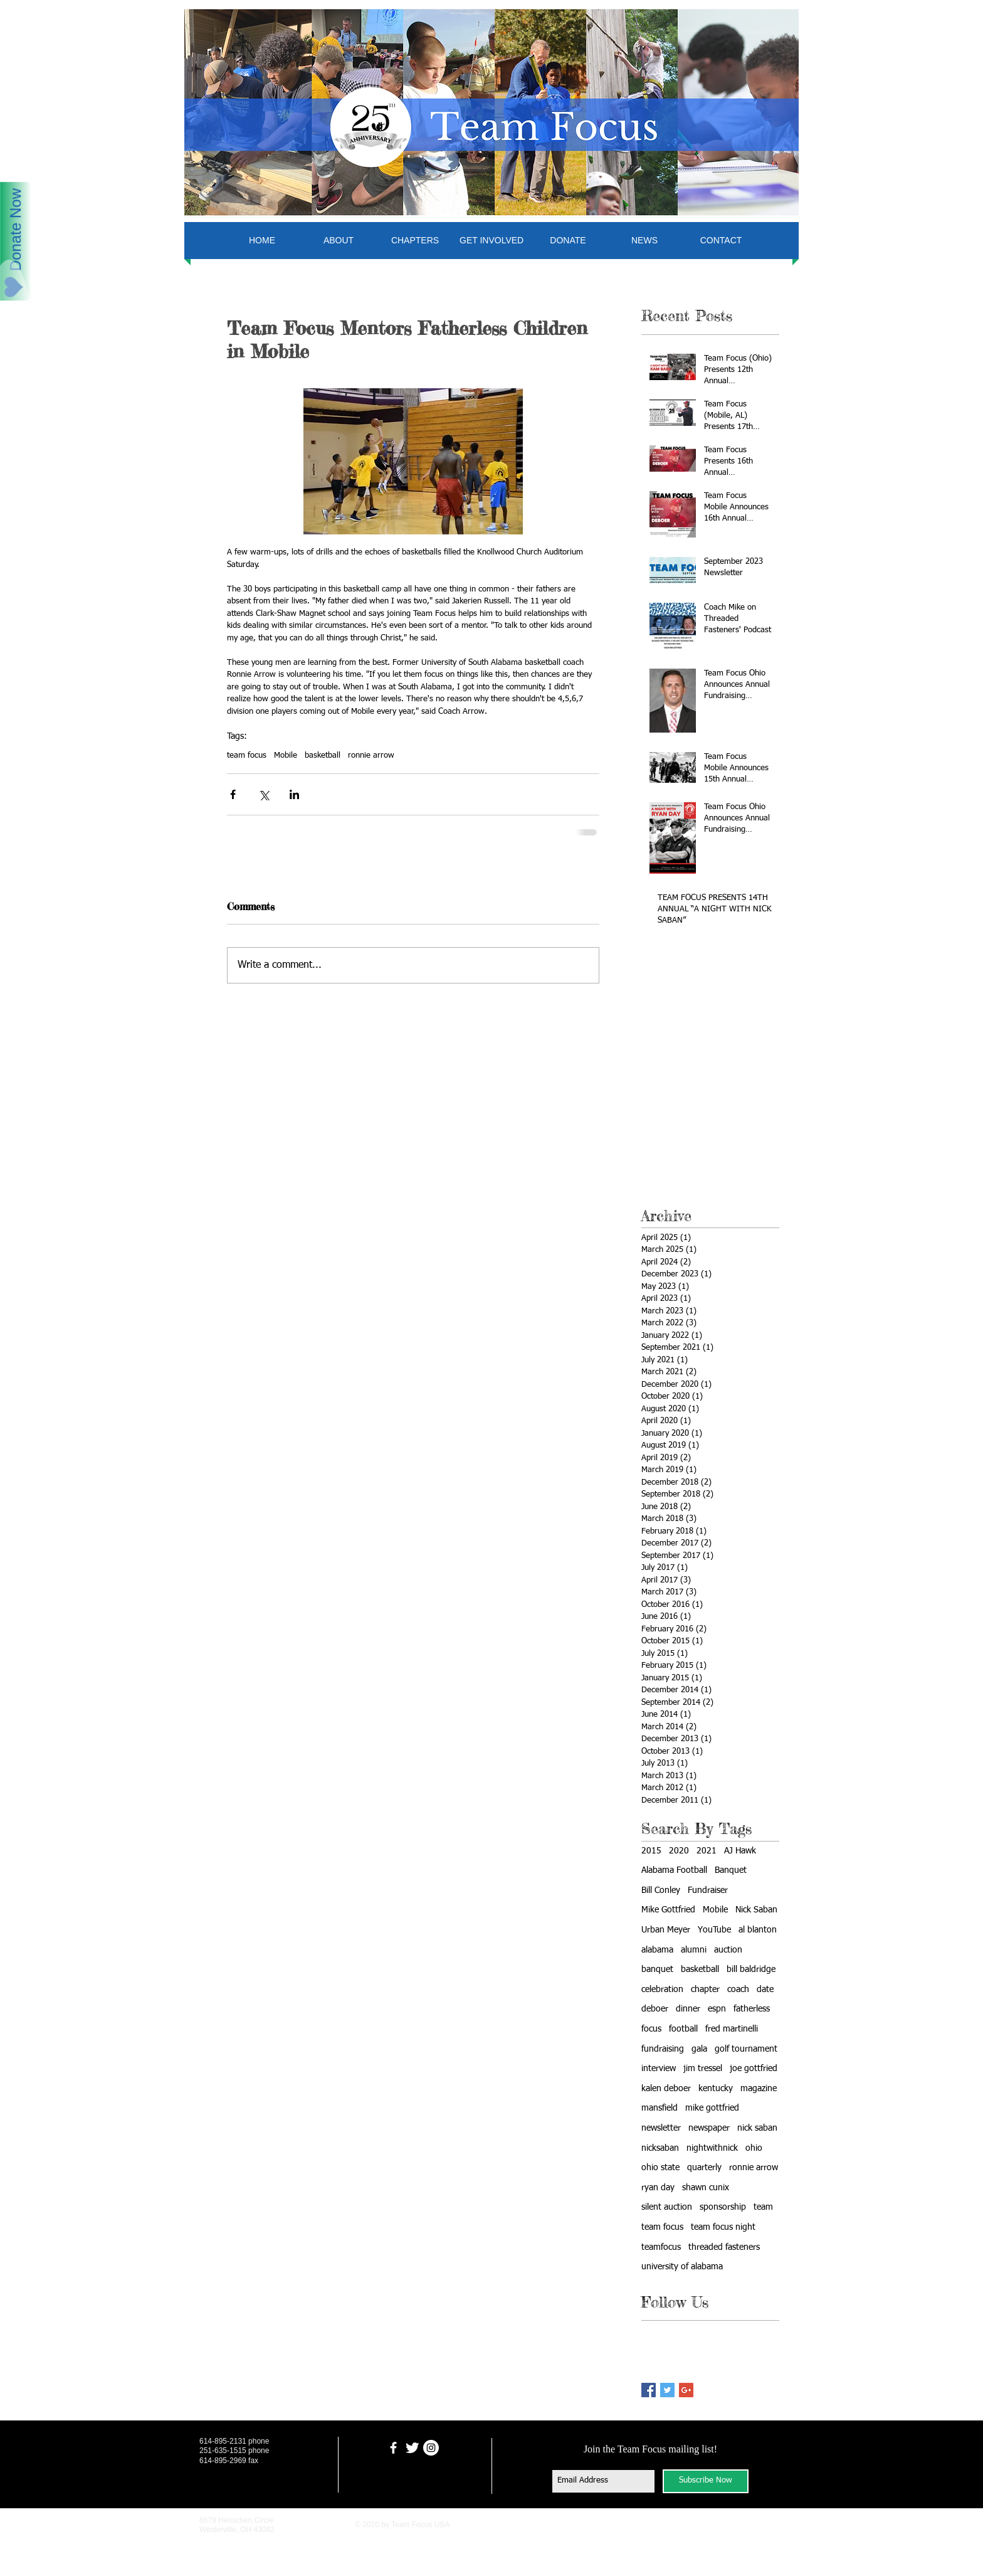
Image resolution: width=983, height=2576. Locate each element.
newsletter (661, 2128)
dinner (688, 2009)
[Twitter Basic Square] (667, 2390)
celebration (662, 1989)
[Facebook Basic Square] (648, 2390)
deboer (654, 2009)
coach (738, 1989)
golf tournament (746, 2049)
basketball (322, 755)
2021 (707, 1851)
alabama (657, 1950)
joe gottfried (753, 2068)
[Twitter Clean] (412, 2448)
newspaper (709, 2128)
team (763, 2207)
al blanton (758, 1930)
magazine (758, 2088)
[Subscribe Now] (706, 2481)
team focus (246, 755)
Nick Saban (756, 1909)
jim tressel (702, 2068)
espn (717, 2009)
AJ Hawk (740, 1851)
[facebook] (393, 2448)
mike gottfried (712, 2108)
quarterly (704, 2167)
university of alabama (682, 2266)
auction (728, 1950)
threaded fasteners (724, 2247)
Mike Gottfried (668, 1909)
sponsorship (723, 2207)
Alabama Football (674, 1870)
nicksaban (660, 2148)
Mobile (285, 755)
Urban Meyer (665, 1930)
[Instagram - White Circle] (431, 2448)
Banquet (731, 1870)
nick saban (757, 2128)
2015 (651, 1851)
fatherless (751, 2009)
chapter (705, 1989)
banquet (657, 1969)
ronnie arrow (371, 755)
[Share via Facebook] (233, 794)
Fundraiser (708, 1890)
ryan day (658, 2187)
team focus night (723, 2227)
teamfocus (661, 2247)
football (683, 2029)
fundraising (662, 2049)
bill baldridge (751, 1969)
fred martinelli (731, 2029)
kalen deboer (666, 2088)
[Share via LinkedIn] (294, 794)
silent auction (666, 2207)
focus (651, 2029)
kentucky (715, 2088)
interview (658, 2068)
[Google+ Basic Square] (686, 2390)
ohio (753, 2148)
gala (699, 2049)
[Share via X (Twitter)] (264, 794)
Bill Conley (660, 1890)
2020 (679, 1851)
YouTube (714, 1930)
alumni (694, 1950)
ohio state (660, 2167)
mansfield (659, 2108)
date (765, 1989)
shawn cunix (705, 2187)
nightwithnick (712, 2148)
